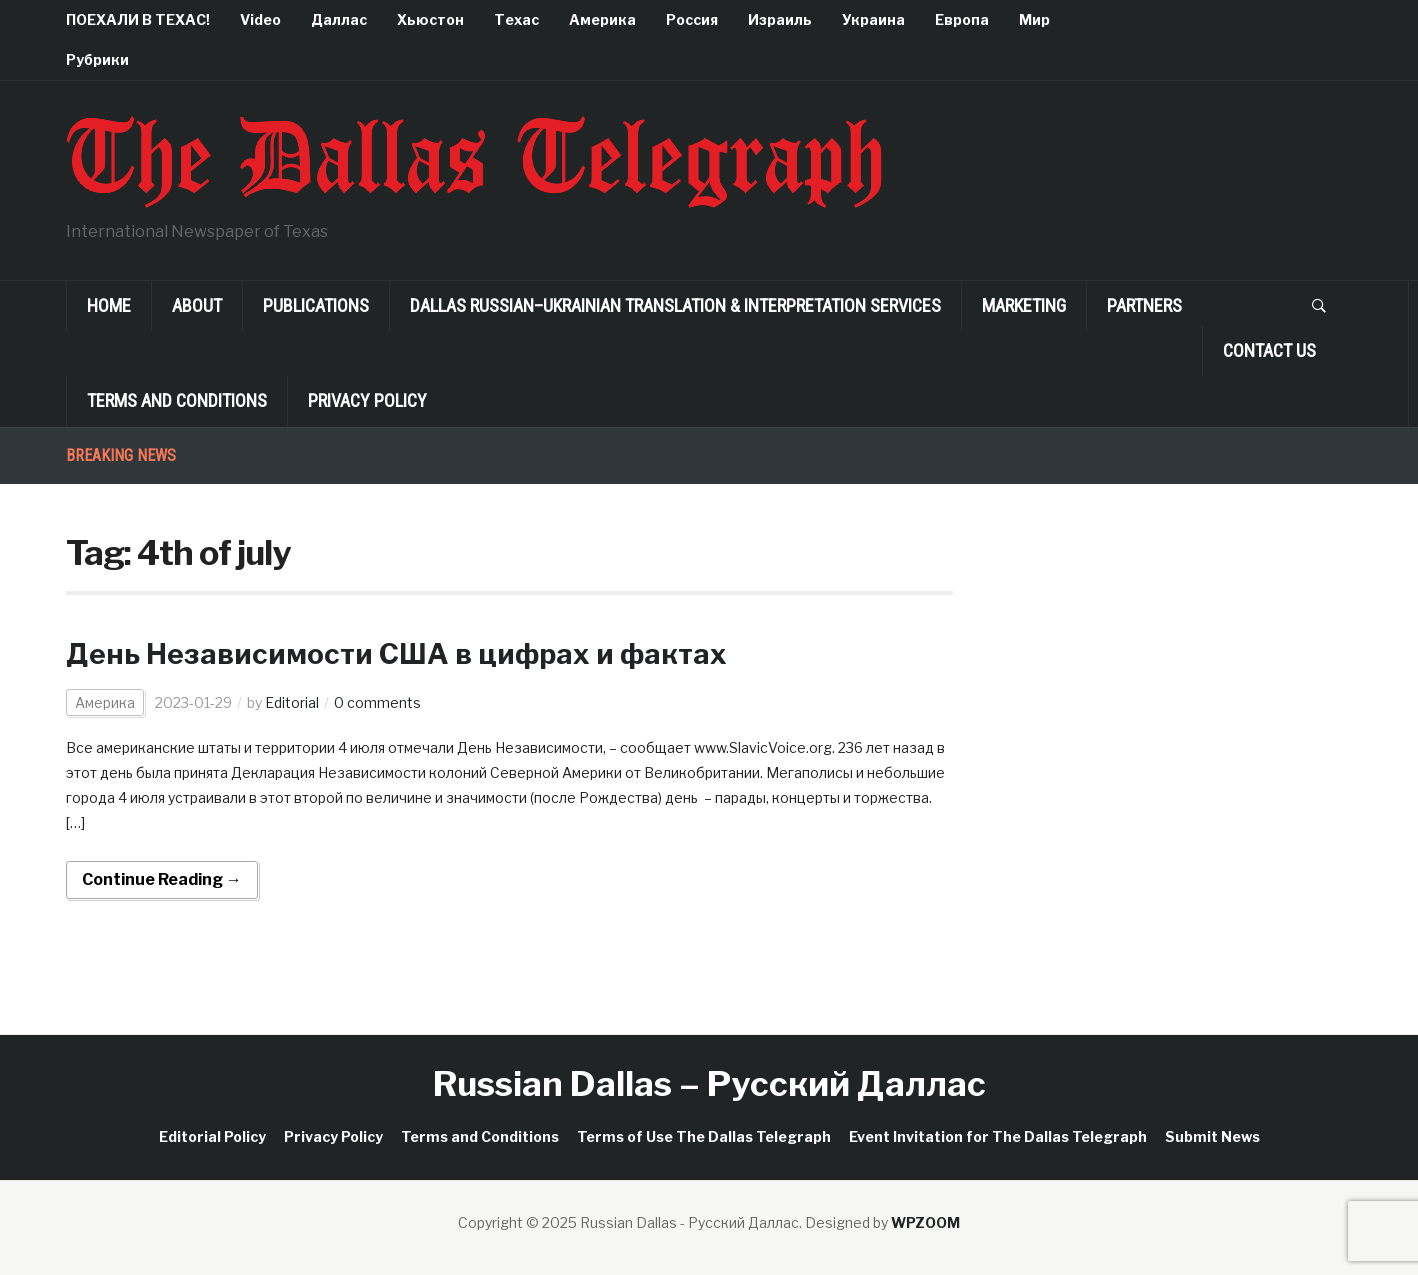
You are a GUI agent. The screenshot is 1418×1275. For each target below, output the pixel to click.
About (197, 305)
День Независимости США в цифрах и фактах (396, 654)
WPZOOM (925, 1222)
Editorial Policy (212, 1136)
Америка (602, 19)
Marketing (1024, 305)
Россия (692, 19)
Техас (516, 19)
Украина (873, 19)
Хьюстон (430, 19)
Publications (316, 305)
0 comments (377, 702)
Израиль (780, 19)
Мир (1034, 19)
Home (109, 305)
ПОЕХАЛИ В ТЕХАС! (138, 19)
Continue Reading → (162, 879)
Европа (962, 19)
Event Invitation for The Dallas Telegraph (998, 1136)
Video (260, 19)
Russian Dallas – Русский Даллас (709, 1083)
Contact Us (1269, 350)
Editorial (292, 702)
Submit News (1212, 1136)
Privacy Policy (367, 400)
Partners (1144, 305)
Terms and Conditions (177, 400)
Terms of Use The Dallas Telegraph (704, 1136)
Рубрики (97, 59)
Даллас (339, 19)
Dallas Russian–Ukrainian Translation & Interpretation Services (675, 305)
